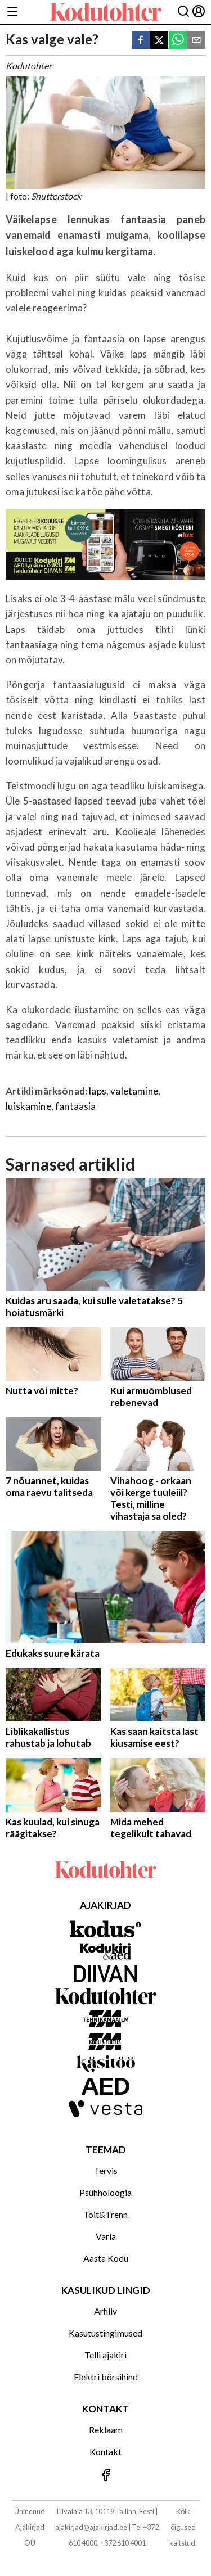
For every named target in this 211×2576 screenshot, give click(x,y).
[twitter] (159, 41)
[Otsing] (183, 12)
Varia (106, 2236)
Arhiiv (105, 2311)
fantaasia (75, 1106)
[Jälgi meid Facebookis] (105, 2475)
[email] (196, 41)
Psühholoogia (105, 2192)
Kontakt (105, 2451)
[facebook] (141, 41)
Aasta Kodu (105, 2258)
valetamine (134, 1091)
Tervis (106, 2170)
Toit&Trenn (105, 2214)
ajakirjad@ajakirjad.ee (91, 2527)
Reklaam (106, 2429)
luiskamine (28, 1106)
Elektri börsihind (106, 2376)
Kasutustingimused (105, 2333)
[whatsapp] (178, 41)
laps (97, 1091)
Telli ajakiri (105, 2354)
